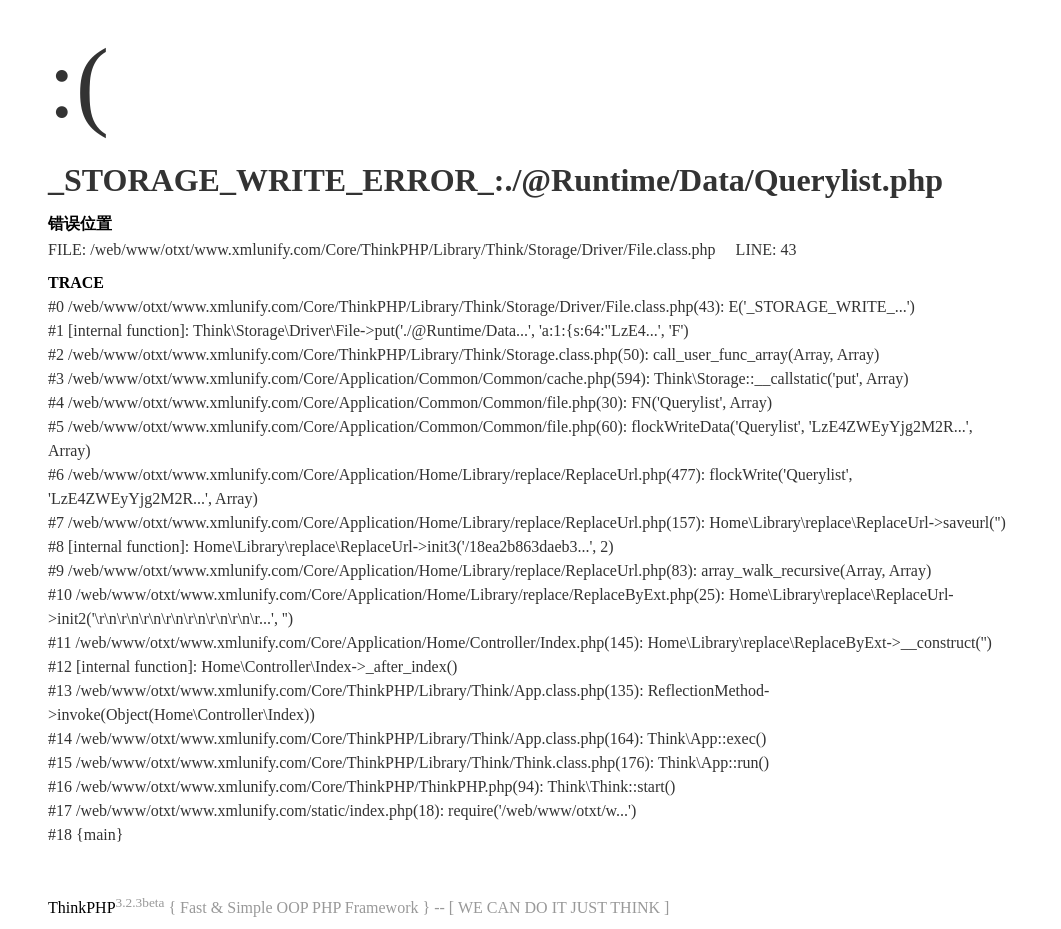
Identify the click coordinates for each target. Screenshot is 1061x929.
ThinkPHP (82, 907)
